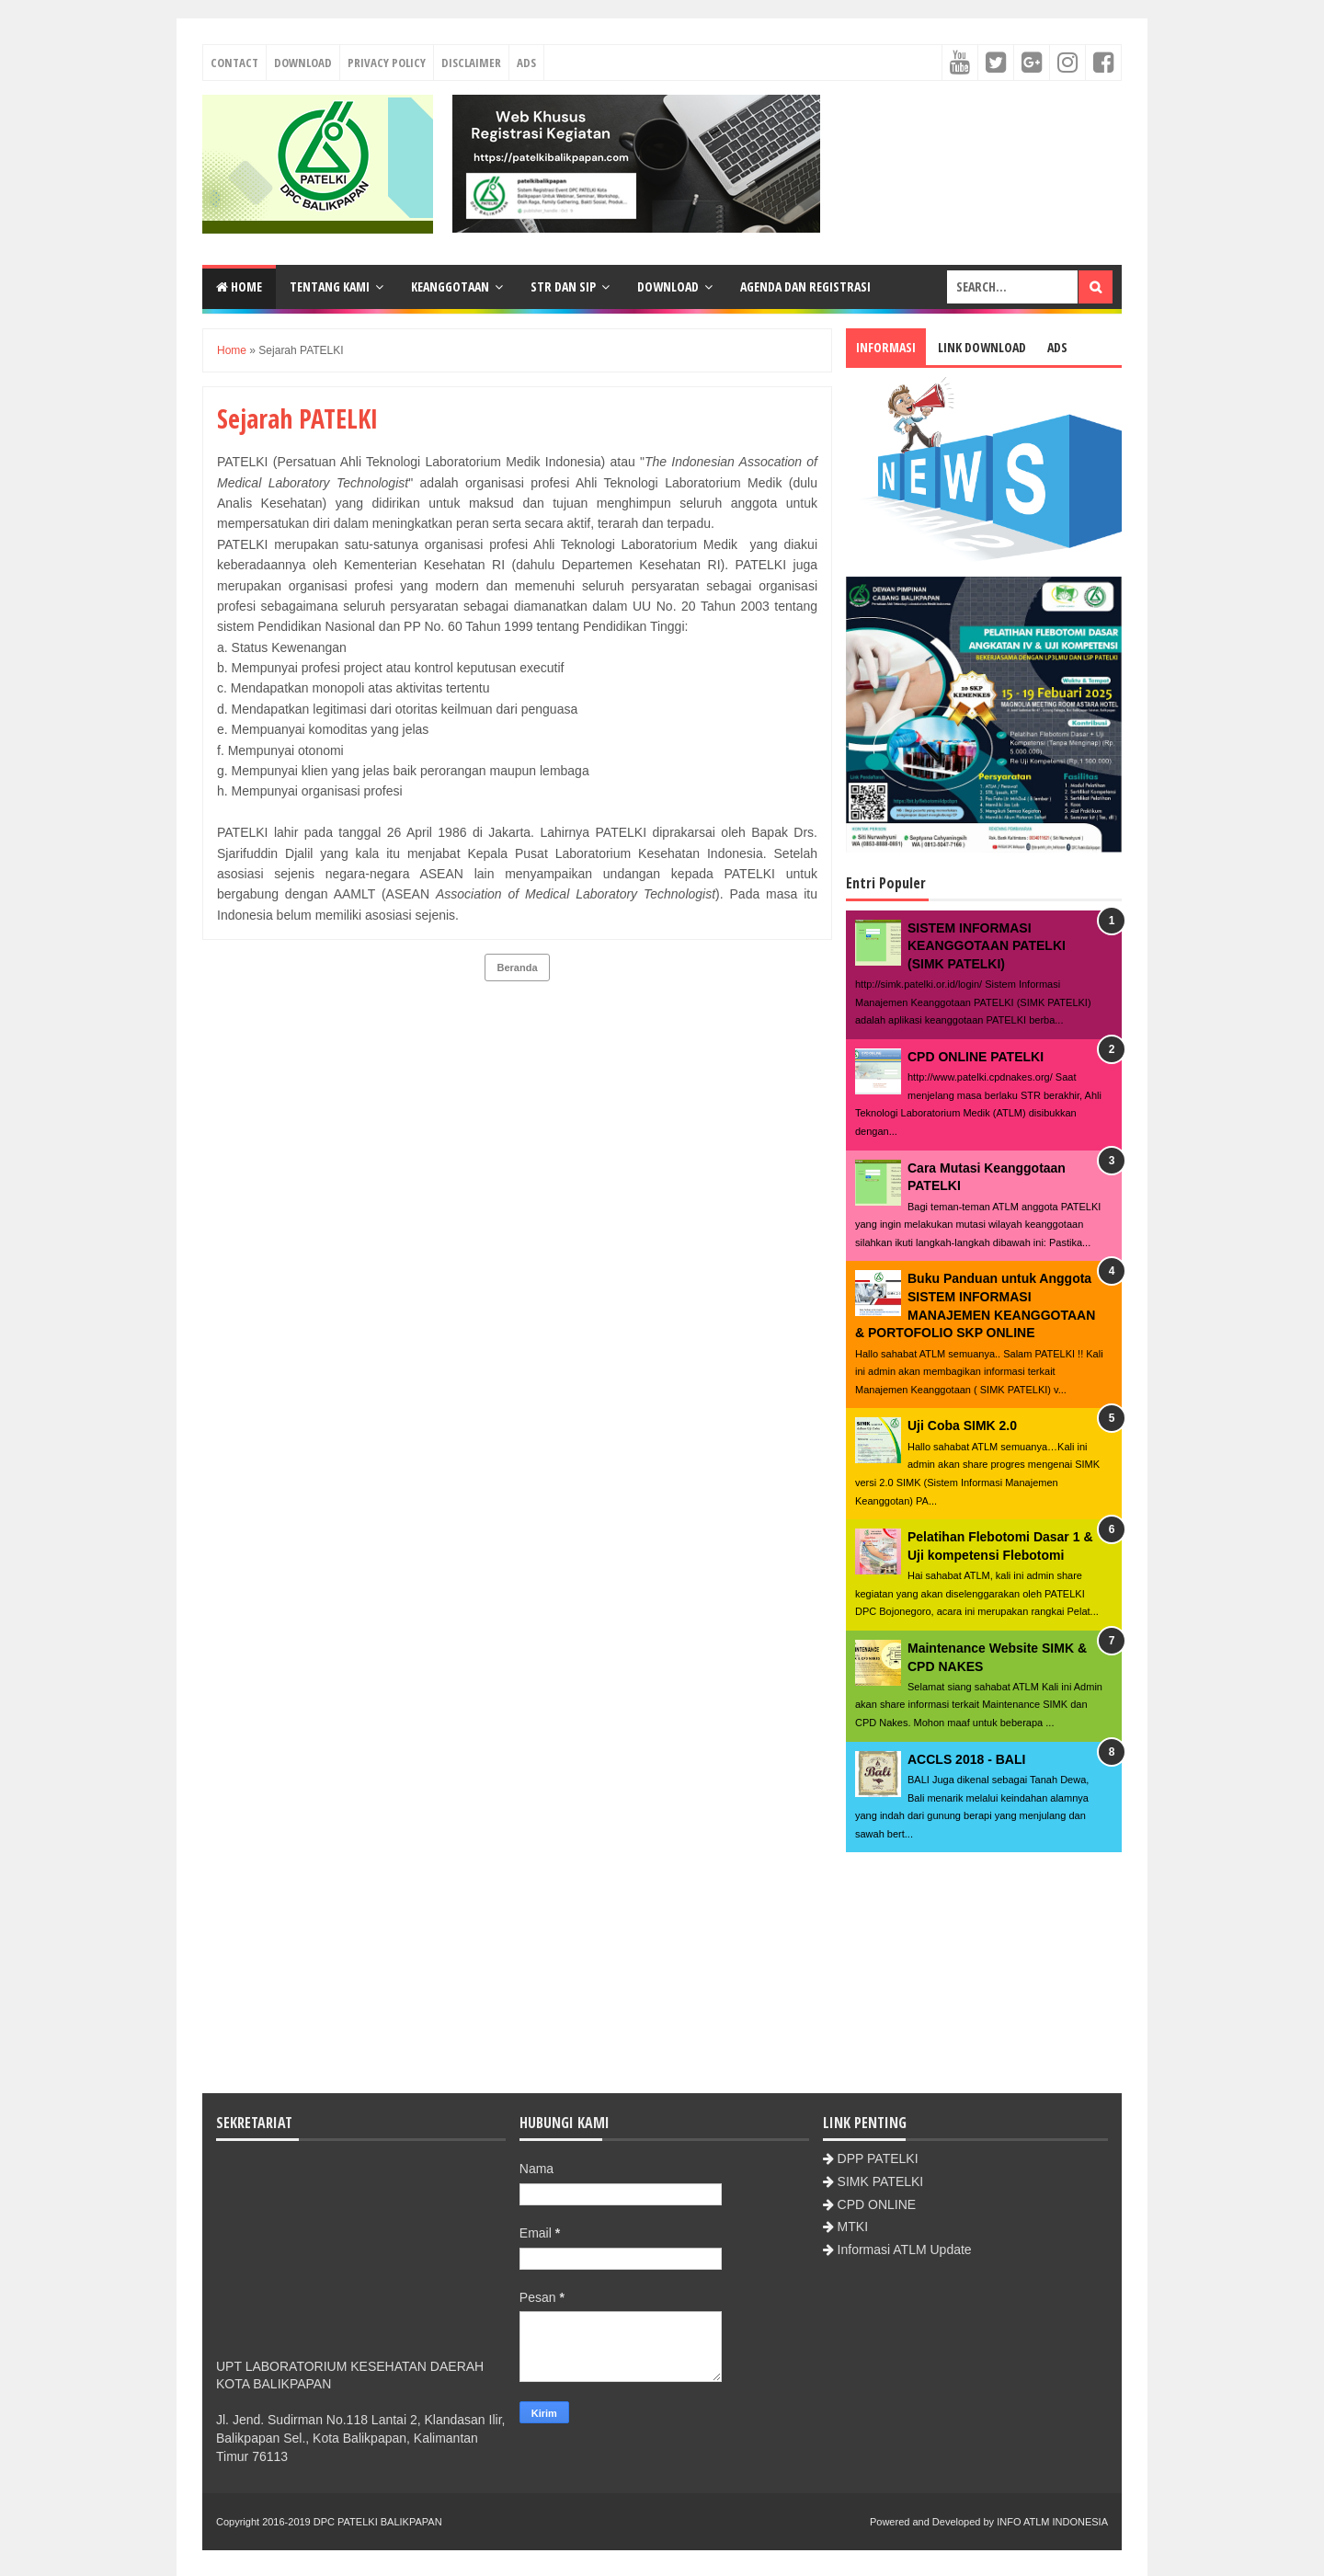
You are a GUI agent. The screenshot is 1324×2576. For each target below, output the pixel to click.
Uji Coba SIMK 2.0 (962, 1425)
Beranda (516, 967)
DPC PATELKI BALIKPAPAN (378, 2521)
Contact (234, 62)
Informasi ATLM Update (905, 2249)
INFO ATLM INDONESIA (1052, 2521)
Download (303, 62)
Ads (526, 62)
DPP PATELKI (878, 2158)
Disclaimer (471, 62)
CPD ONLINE (877, 2204)
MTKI (853, 2226)
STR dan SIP (563, 286)
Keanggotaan (450, 286)
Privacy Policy (387, 62)
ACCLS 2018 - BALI (966, 1759)
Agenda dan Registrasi (805, 286)
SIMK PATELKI (881, 2181)
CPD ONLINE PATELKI (975, 1056)
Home (239, 286)
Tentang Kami (330, 286)
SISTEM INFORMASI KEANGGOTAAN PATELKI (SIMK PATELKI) (986, 946)
